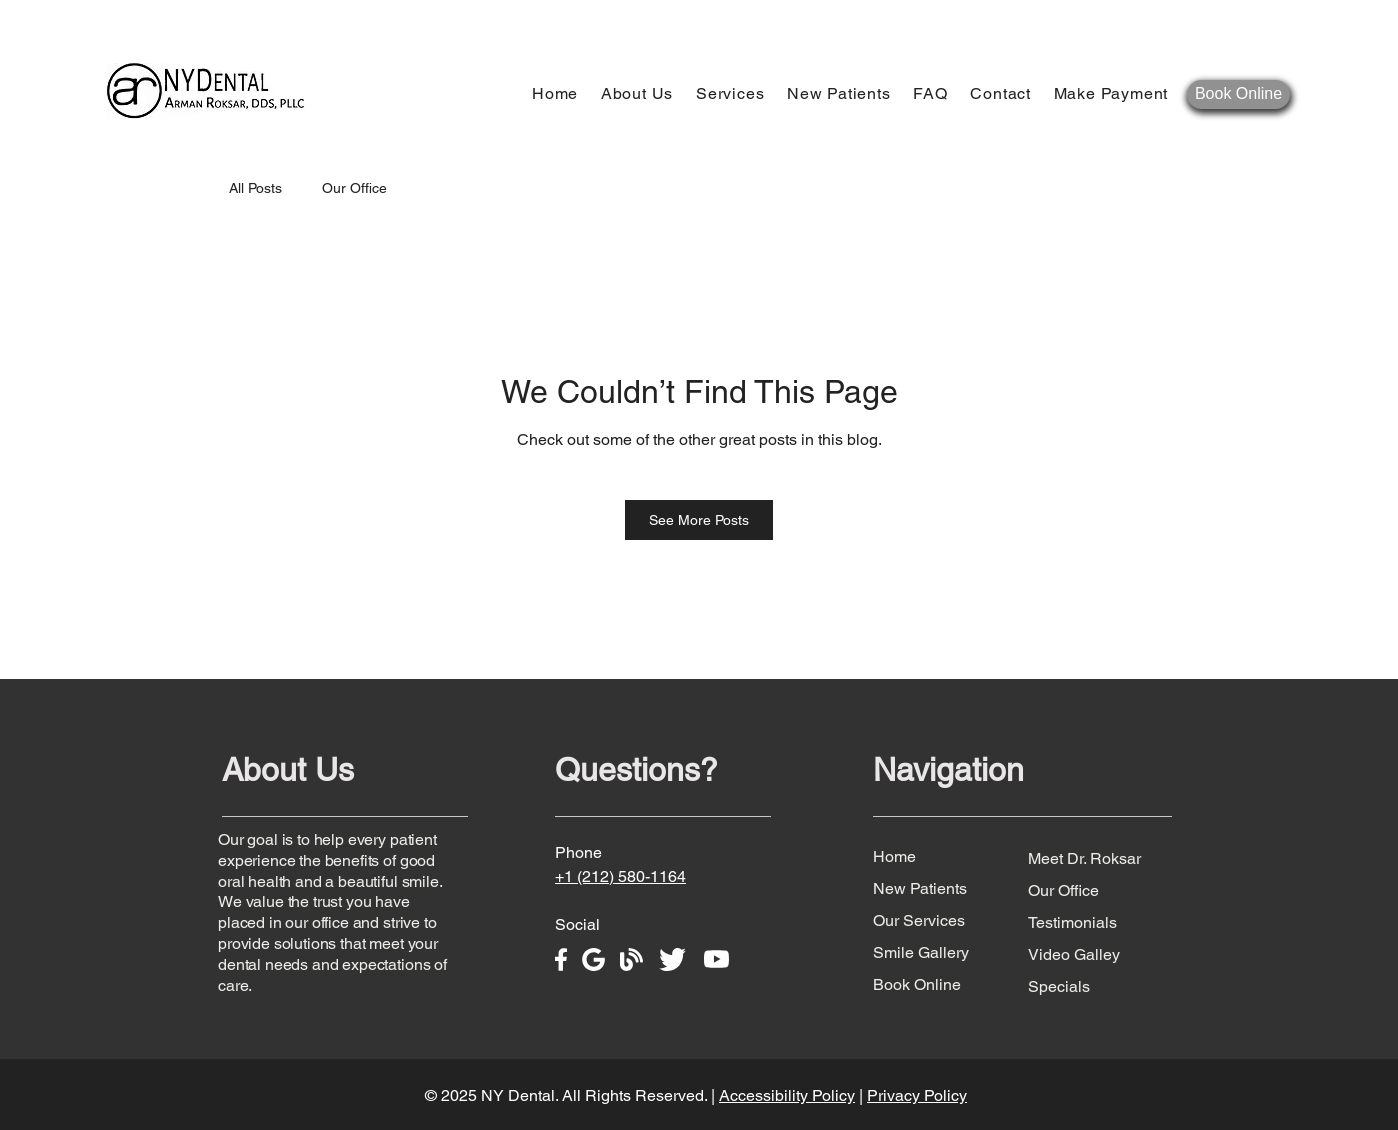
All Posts (255, 188)
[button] (639, 93)
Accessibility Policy (787, 1095)
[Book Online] (1238, 94)
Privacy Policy (917, 1095)
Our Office (354, 188)
